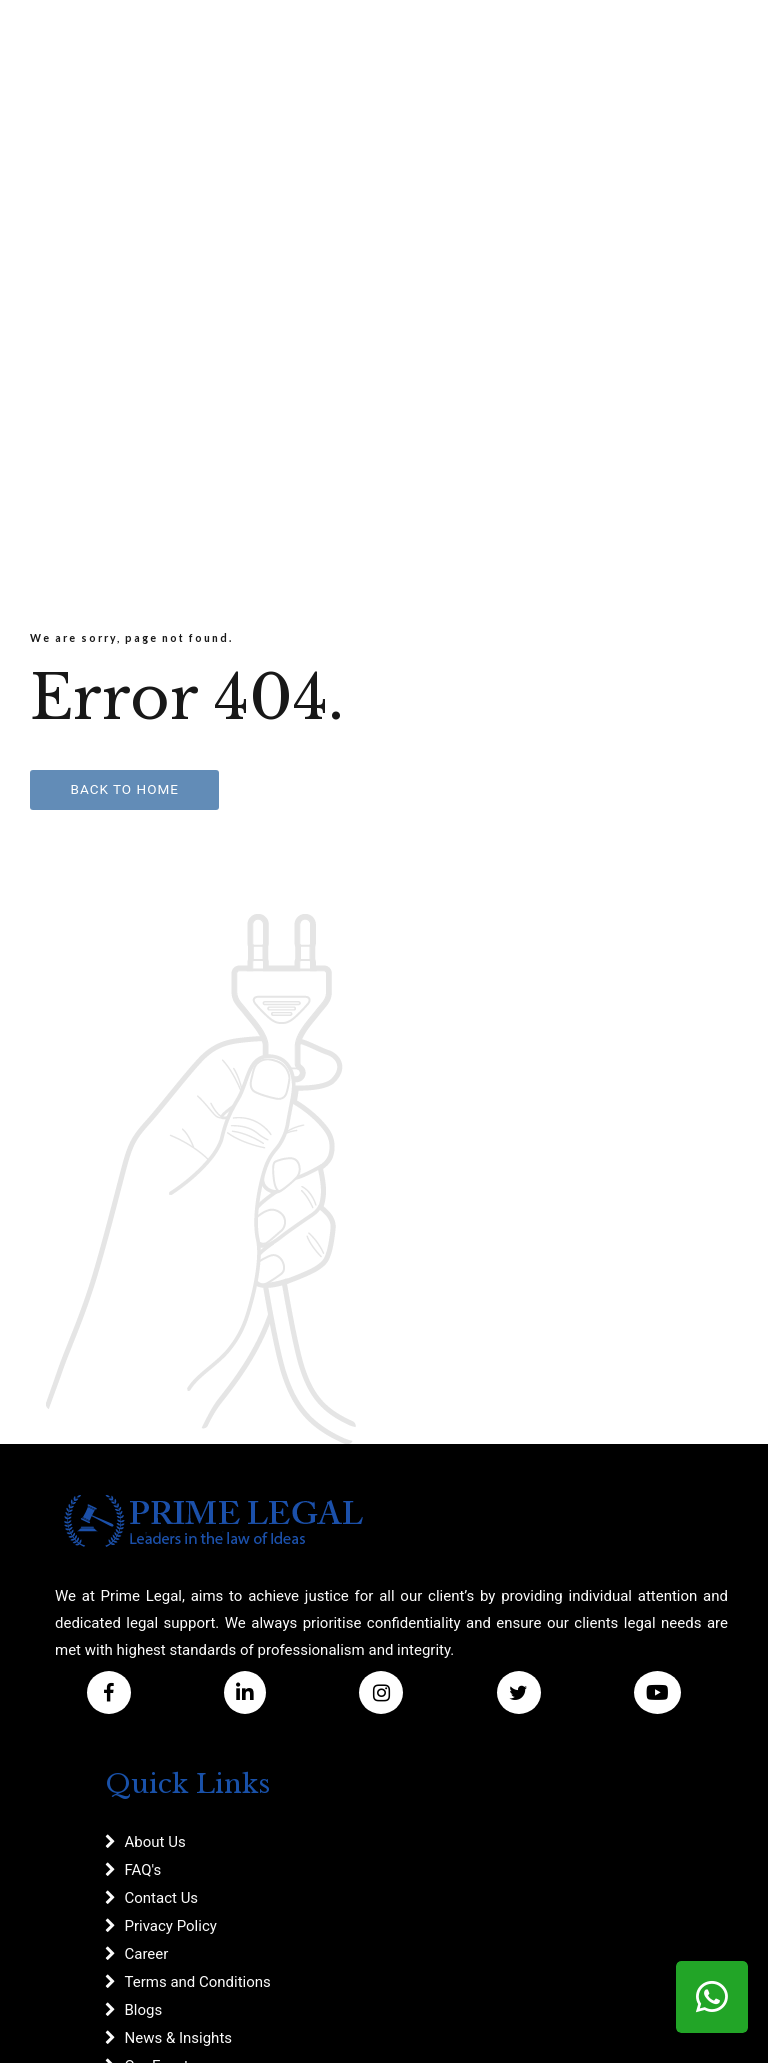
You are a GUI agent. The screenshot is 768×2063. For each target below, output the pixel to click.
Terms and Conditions (198, 1982)
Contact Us (162, 1898)
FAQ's (143, 1870)
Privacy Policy (171, 1926)
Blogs (144, 2010)
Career (147, 1954)
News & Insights (179, 2038)
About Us (155, 1842)
